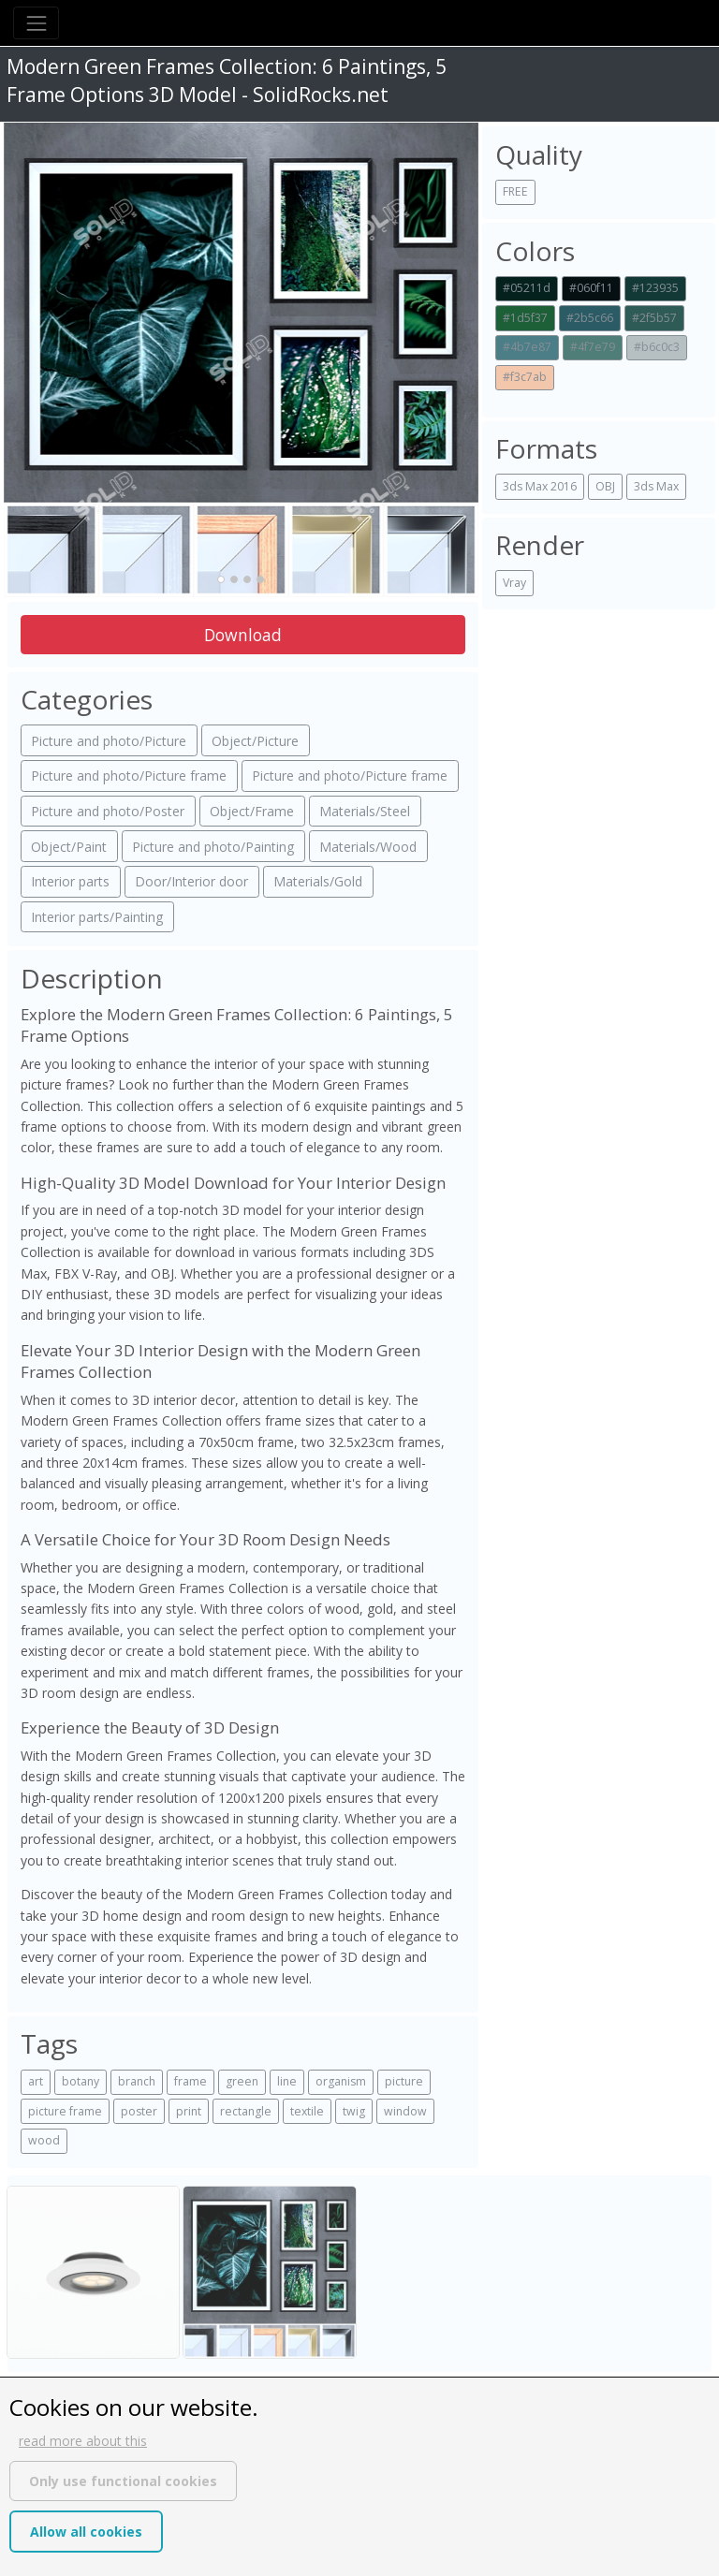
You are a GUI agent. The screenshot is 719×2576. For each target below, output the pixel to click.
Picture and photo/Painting (213, 847)
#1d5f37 (525, 318)
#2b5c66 (589, 318)
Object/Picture (255, 741)
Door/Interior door (191, 881)
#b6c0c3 (657, 347)
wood (44, 2140)
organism (340, 2081)
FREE (515, 191)
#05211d (526, 288)
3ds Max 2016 (540, 486)
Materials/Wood (368, 847)
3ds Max (656, 486)
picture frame (65, 2111)
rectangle (245, 2111)
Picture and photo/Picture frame (129, 775)
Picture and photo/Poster (107, 811)
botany (80, 2081)
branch (136, 2081)
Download (243, 634)
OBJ (605, 486)
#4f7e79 (592, 347)
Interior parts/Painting (97, 917)
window (405, 2111)
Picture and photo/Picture (108, 741)
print (188, 2111)
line (287, 2081)
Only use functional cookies (123, 2481)
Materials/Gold (317, 881)
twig (354, 2111)
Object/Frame (252, 811)
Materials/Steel (364, 811)
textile (307, 2111)
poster (139, 2111)
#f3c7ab (525, 377)
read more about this (83, 2441)
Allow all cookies (86, 2531)
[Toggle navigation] (36, 23)
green (242, 2081)
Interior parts (70, 881)
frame (190, 2081)
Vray (514, 583)
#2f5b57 (654, 318)
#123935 (655, 288)
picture (404, 2081)
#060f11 (591, 288)
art (35, 2081)
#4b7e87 (527, 347)
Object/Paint (69, 847)
